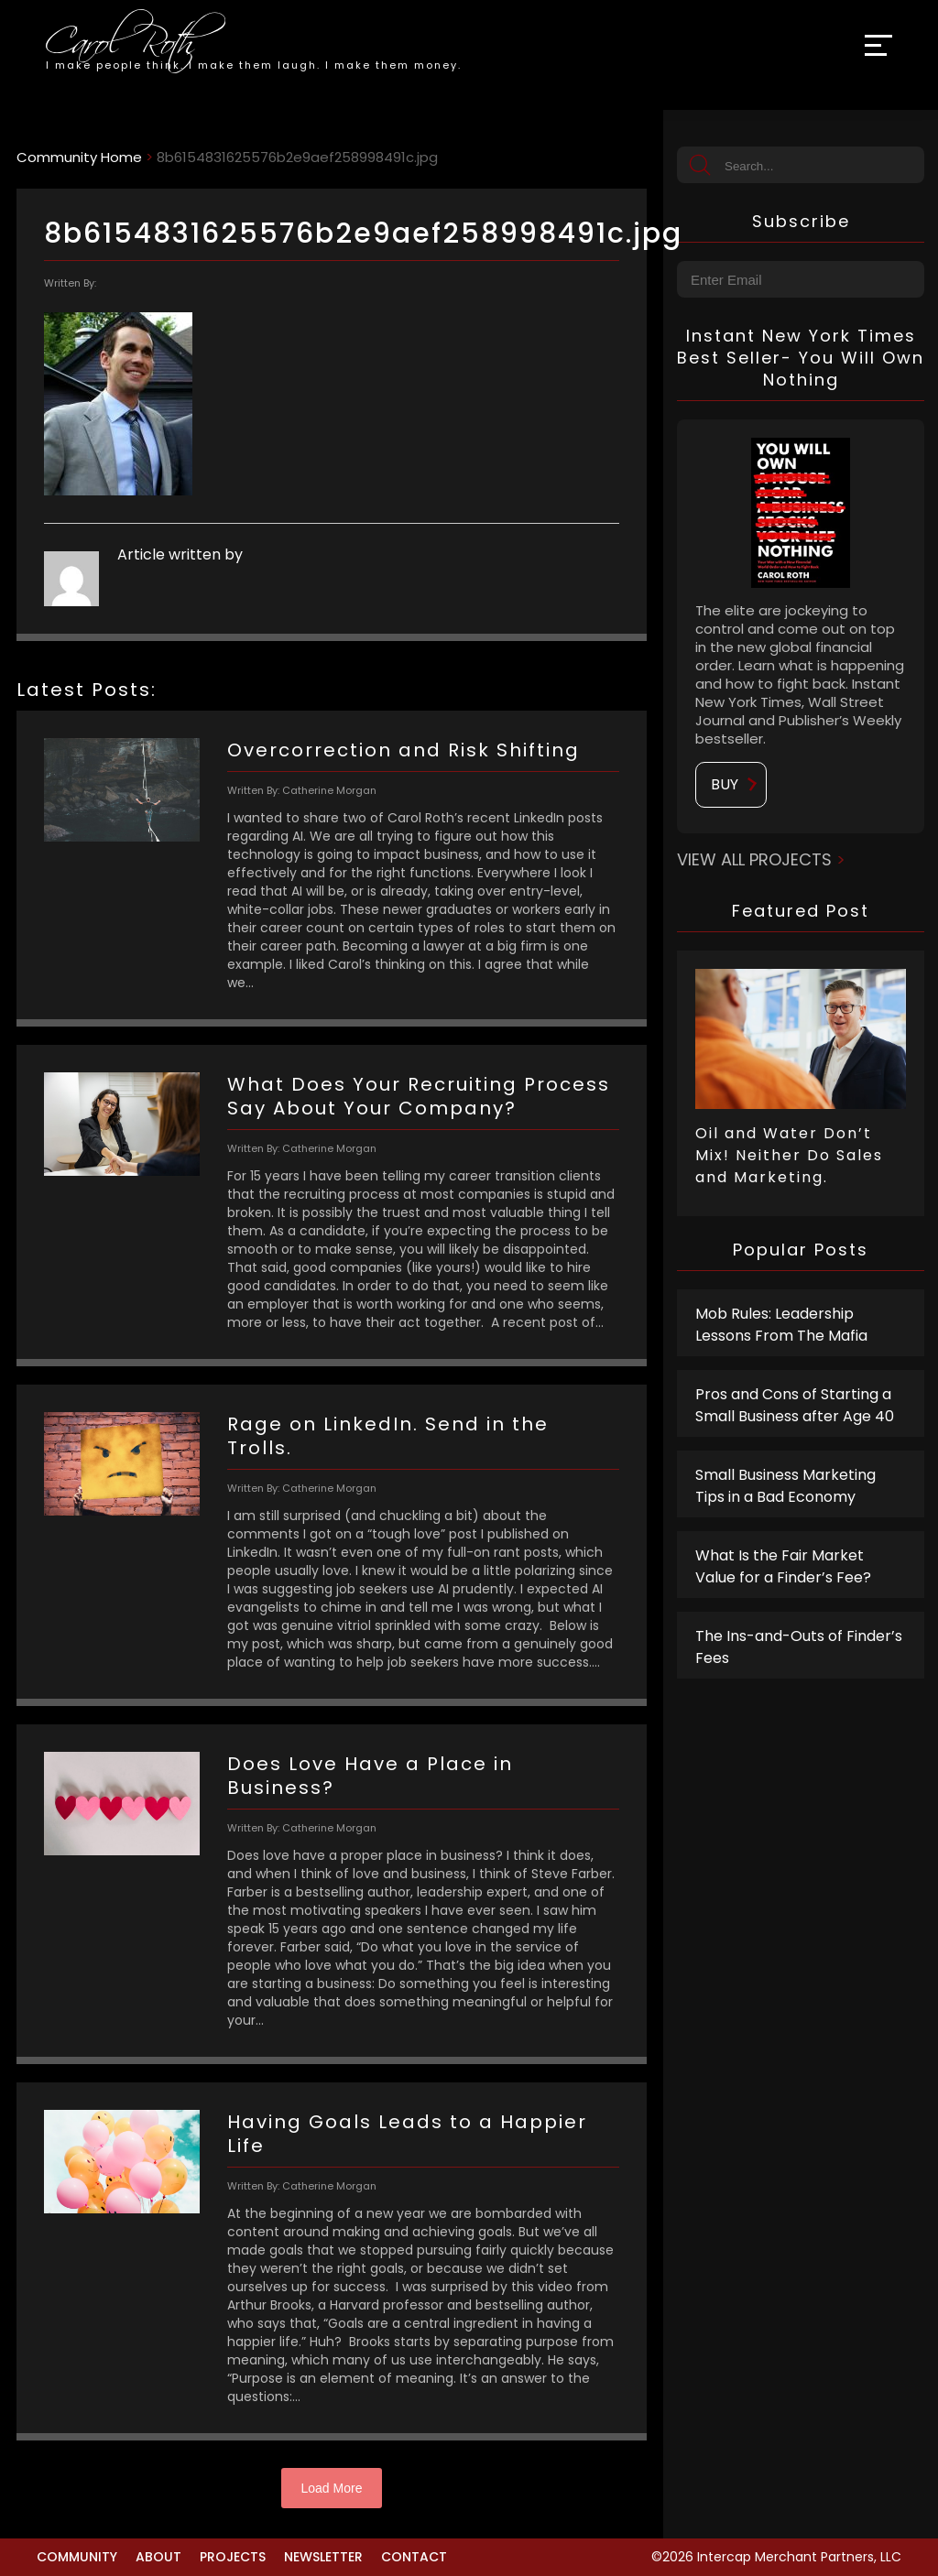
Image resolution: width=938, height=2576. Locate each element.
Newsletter (323, 2557)
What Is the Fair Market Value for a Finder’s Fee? (783, 1566)
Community (77, 2557)
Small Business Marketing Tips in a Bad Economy (785, 1485)
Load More (332, 2488)
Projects (233, 2557)
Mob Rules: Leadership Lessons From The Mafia (781, 1324)
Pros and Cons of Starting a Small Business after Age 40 (794, 1405)
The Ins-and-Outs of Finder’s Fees (798, 1646)
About (158, 2557)
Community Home (79, 157)
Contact (414, 2557)
